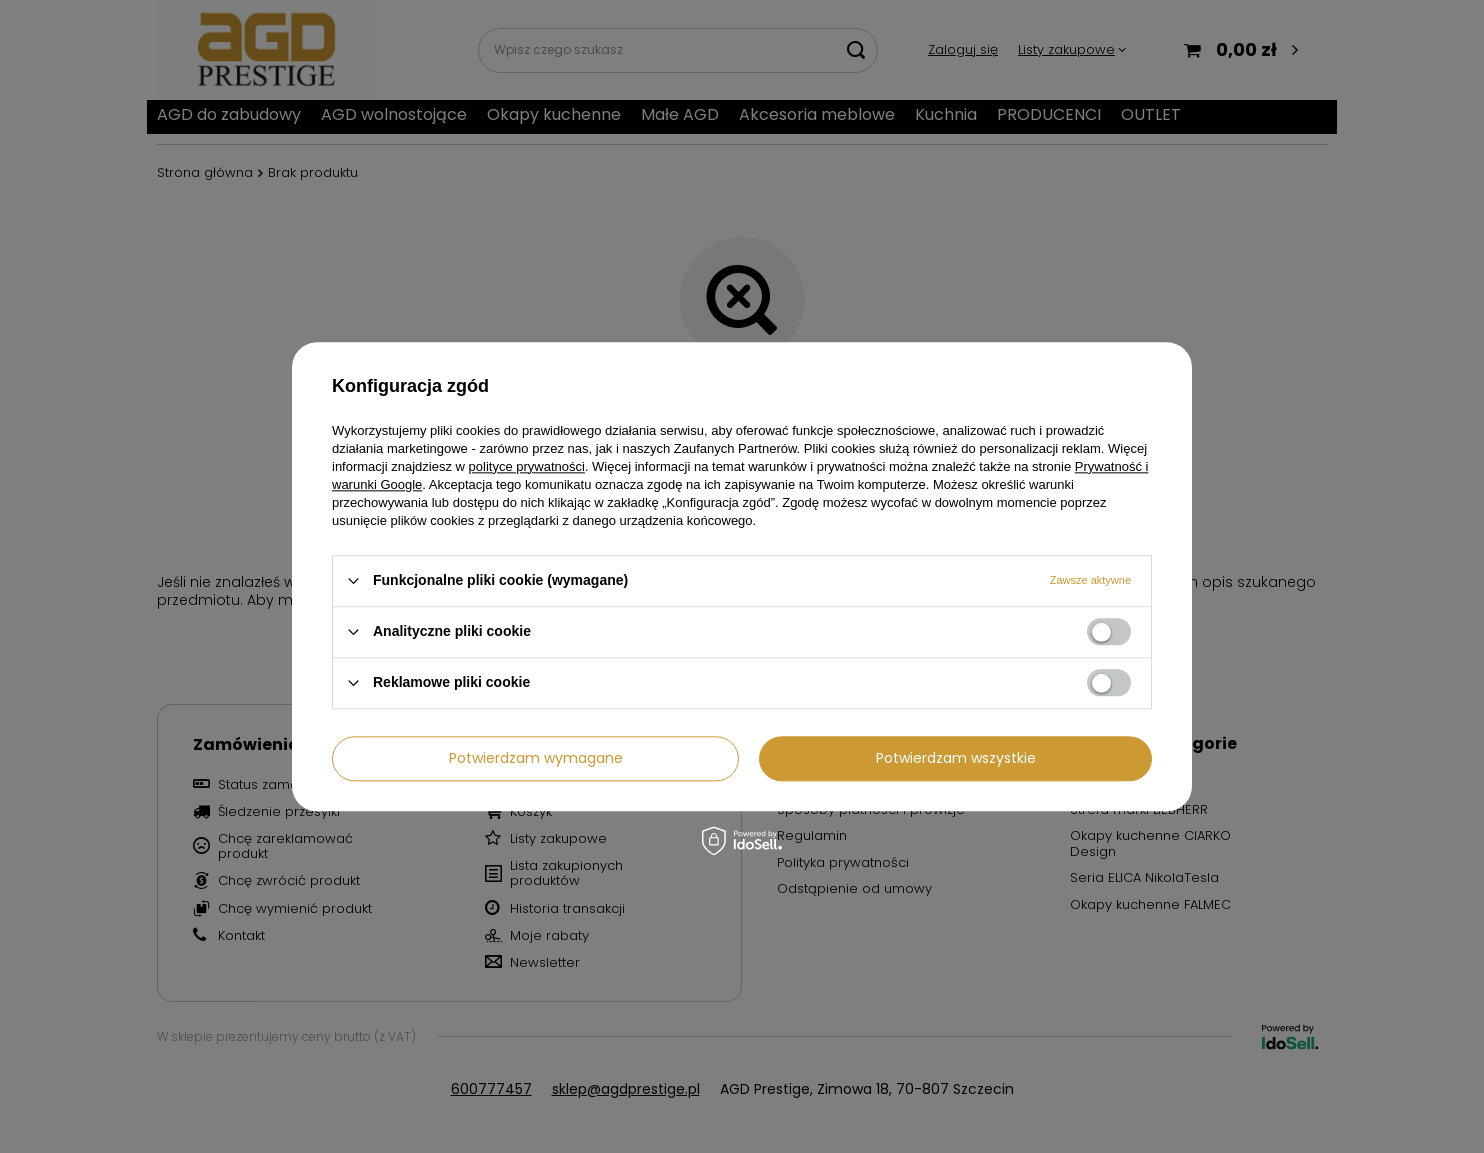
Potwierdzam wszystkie (956, 758)
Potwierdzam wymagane (536, 758)
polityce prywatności (527, 466)
